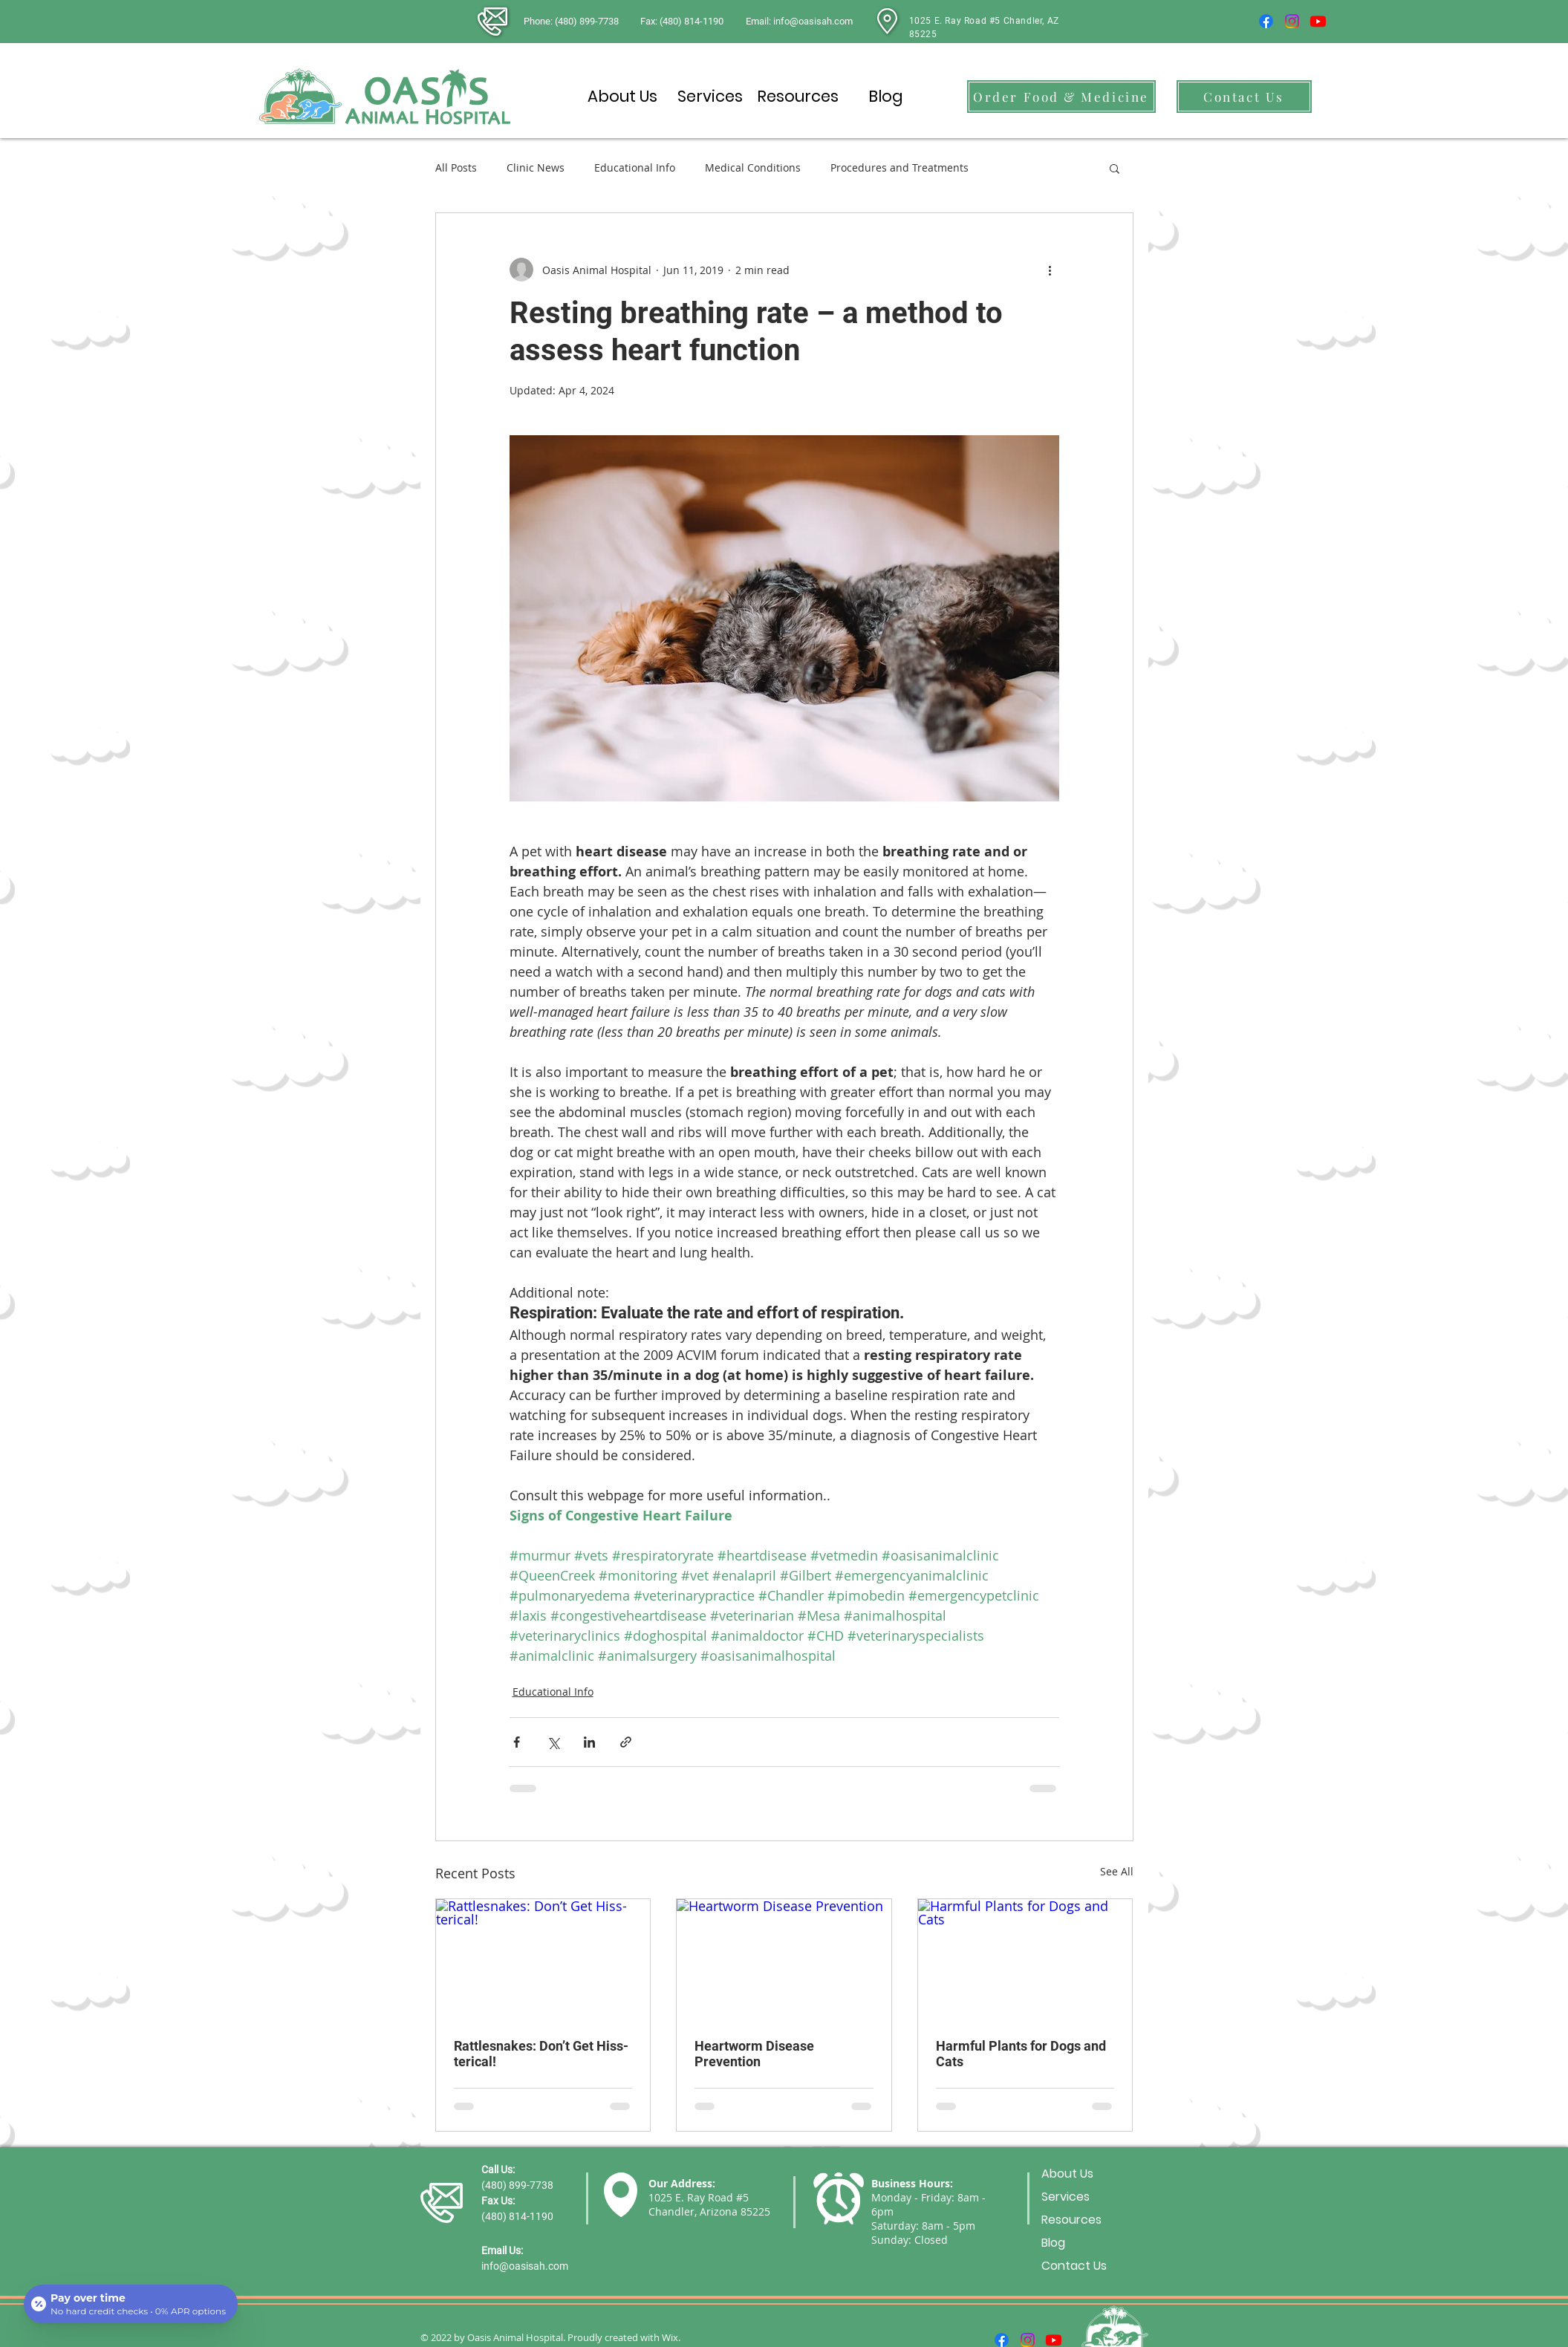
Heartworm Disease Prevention (754, 2053)
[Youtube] (1318, 21)
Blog (1053, 2242)
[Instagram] (1292, 21)
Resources (1071, 2219)
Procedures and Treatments (899, 167)
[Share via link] (626, 1742)
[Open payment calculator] (131, 2304)
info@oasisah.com (524, 2266)
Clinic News (536, 167)
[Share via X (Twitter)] (553, 1742)
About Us (1067, 2173)
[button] (1114, 168)
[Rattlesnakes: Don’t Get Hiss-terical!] (543, 1959)
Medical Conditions (753, 167)
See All (1116, 1871)
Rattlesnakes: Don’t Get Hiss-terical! (541, 2053)
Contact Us (1074, 2265)
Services (1065, 2196)
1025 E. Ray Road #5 (698, 2197)
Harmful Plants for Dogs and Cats (1021, 2053)
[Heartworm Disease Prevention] (784, 1959)
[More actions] (1050, 270)
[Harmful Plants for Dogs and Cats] (1025, 1959)
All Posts (456, 167)
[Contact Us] (1244, 96)
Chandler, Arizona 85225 (709, 2211)
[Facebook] (1266, 21)
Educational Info (634, 167)
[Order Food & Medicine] (1061, 96)
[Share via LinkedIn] (589, 1742)
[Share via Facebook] (517, 1742)
